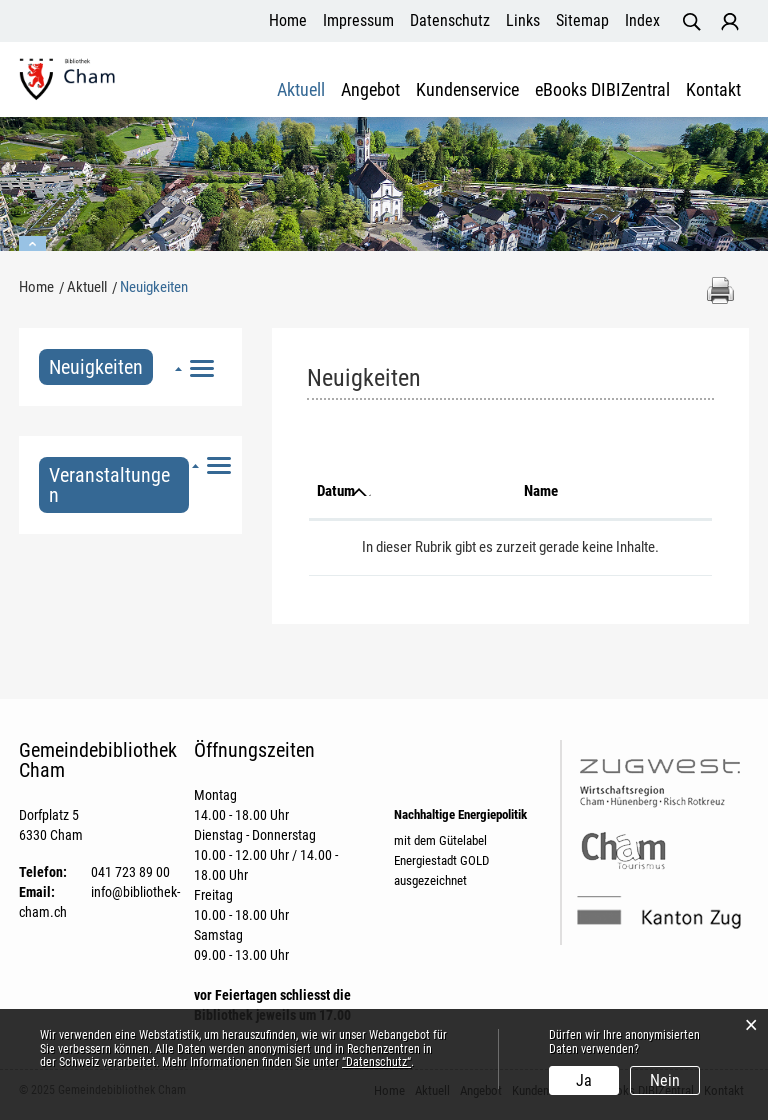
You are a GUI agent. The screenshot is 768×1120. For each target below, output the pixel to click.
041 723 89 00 (130, 872)
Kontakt (713, 90)
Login (730, 22)
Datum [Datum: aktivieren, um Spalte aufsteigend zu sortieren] (336, 491)
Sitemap (582, 20)
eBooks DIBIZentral (602, 90)
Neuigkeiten (101, 367)
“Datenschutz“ (376, 1062)
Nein (665, 1080)
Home (288, 20)
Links (523, 20)
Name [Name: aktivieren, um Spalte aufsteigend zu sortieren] (541, 491)
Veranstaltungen (109, 485)
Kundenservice (467, 90)
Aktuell (301, 90)
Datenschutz (450, 20)
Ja (584, 1080)
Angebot (370, 90)
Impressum (358, 20)
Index (642, 20)
